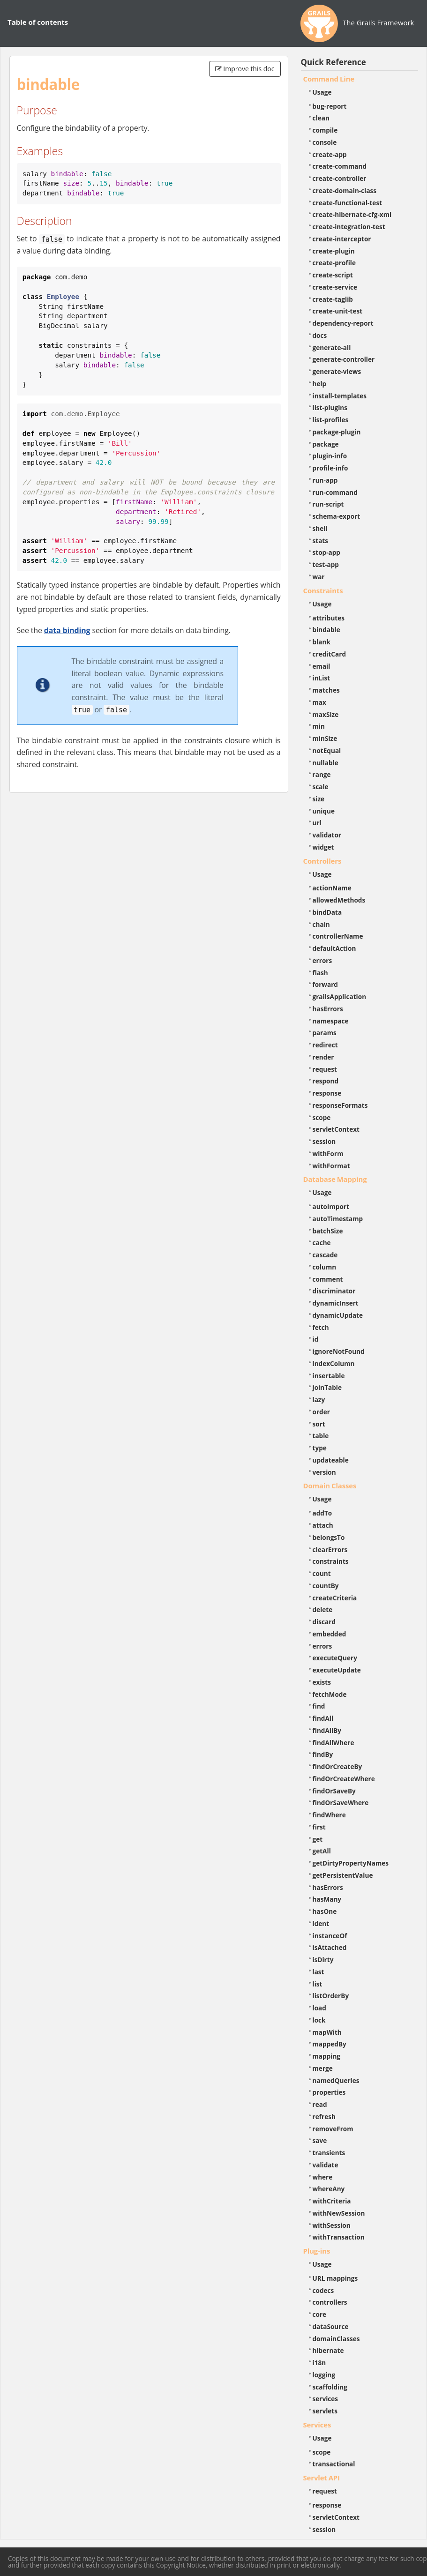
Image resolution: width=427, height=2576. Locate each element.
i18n (319, 2362)
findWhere (329, 1814)
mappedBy (329, 2043)
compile (325, 130)
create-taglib (333, 299)
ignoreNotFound (339, 1351)
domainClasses (336, 2338)
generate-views (337, 371)
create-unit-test (338, 310)
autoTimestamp (338, 1218)
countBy (326, 1585)
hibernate (328, 2350)
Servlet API (321, 2477)
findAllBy (327, 1730)
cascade (325, 1254)
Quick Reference (333, 62)
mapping (327, 2056)
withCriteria (332, 2200)
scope (322, 1117)
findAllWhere (333, 1742)
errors (322, 960)
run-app (325, 480)
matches (326, 690)
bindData (327, 912)
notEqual (327, 750)
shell (320, 528)
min (319, 726)
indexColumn (334, 1363)
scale (321, 786)
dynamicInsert (336, 1303)
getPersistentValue (343, 1875)
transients (329, 2152)
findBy (323, 1754)
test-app (326, 564)
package (326, 444)
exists (322, 1682)
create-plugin (334, 250)
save (320, 2140)
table (321, 1435)
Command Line (329, 78)
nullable (325, 762)
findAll (323, 1718)
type (320, 1447)
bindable (326, 629)
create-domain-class (345, 190)
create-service (335, 287)
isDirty (323, 1959)
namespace (331, 1020)
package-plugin (337, 431)
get (318, 1839)
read (320, 2104)
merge (323, 2068)
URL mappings (335, 2278)
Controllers (322, 861)
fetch (321, 1327)
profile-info (330, 467)
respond (326, 1080)
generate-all (332, 347)
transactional (334, 2463)
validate (325, 2164)
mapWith (327, 2032)
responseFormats (340, 1105)
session (324, 1141)
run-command (335, 492)
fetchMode (330, 1694)
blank (321, 641)
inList (321, 677)
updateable (331, 1460)
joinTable (327, 1387)
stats (321, 540)
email (321, 666)
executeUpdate (337, 1669)
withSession (332, 2225)
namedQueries (336, 2080)
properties (329, 2092)
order (321, 1411)
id (316, 1339)
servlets (325, 2410)
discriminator (334, 1290)
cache (322, 1242)
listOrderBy (331, 1995)
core (320, 2314)
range (322, 774)
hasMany (327, 1899)
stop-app (326, 552)
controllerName (338, 936)
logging (324, 2374)
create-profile (334, 262)
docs (320, 335)
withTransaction (339, 2237)
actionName (332, 887)
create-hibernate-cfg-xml (352, 214)
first (319, 1826)
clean (321, 117)
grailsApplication (340, 996)
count (322, 1573)
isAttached (330, 1947)
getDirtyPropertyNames (351, 1863)
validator (327, 834)
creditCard (329, 654)
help (320, 383)
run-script (328, 504)
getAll (322, 1850)
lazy (319, 1399)
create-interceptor (342, 238)
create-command (340, 166)
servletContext (336, 1129)
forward (325, 984)
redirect (325, 1044)
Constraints (323, 590)
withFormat (331, 1165)
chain (321, 924)
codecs (323, 2290)
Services (317, 2424)
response (327, 1093)
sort (319, 1423)
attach (323, 1525)
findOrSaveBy (334, 1790)
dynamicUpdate (338, 1315)
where (323, 2177)
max (319, 702)
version (324, 1472)
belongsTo (329, 1537)
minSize (325, 738)
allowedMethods (339, 900)
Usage (322, 92)
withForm (328, 1153)
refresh (324, 2116)
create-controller (340, 178)
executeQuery (335, 1657)
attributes (329, 617)
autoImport (331, 1206)
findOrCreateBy (337, 1766)
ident (321, 1923)
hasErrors (328, 1008)
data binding (67, 630)
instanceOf (330, 1935)
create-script (333, 274)
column (325, 1266)
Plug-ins (316, 2250)
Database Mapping (335, 1179)
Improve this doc (245, 68)
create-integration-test (349, 226)
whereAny (329, 2188)
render (323, 1057)
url (317, 822)
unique (324, 810)
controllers (330, 2302)
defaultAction (334, 948)
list (317, 1983)
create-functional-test (347, 202)
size (319, 798)
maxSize (326, 714)
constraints (331, 1561)
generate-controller (344, 359)
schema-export (336, 516)
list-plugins (330, 407)
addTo (322, 1512)
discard (324, 1621)
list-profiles (331, 419)
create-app (330, 154)
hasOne (325, 1911)
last (318, 1971)
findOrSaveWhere (341, 1802)
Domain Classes (330, 1485)
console (325, 142)
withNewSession (339, 2213)
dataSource (331, 2326)
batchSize (328, 1230)
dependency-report (343, 323)
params (325, 1032)
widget (323, 847)
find (319, 1706)
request (325, 1069)
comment (328, 1279)
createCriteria (335, 1597)
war (319, 576)
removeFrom (333, 2128)
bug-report (330, 106)
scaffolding (330, 2386)
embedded (329, 1633)
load (319, 2007)
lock (319, 2020)
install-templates (340, 395)
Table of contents (37, 22)
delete (323, 1609)
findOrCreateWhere (344, 1778)
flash (320, 972)
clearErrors (330, 1549)
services (325, 2398)
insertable (329, 1375)
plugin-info (330, 455)
